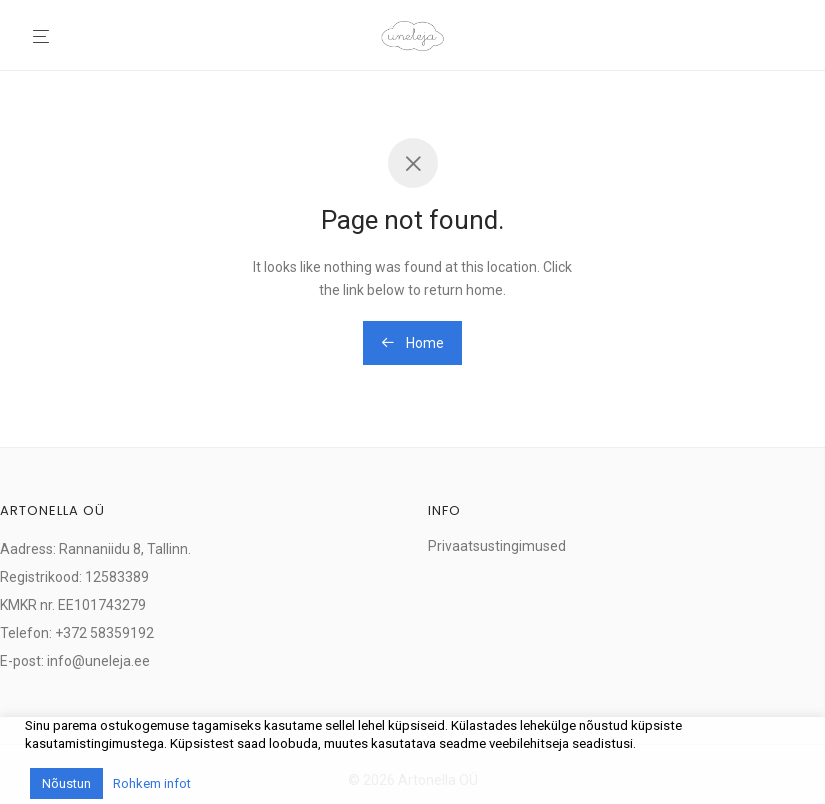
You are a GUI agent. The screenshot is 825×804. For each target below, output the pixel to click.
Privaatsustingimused (497, 546)
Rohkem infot (152, 783)
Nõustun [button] (66, 783)
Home (412, 343)
